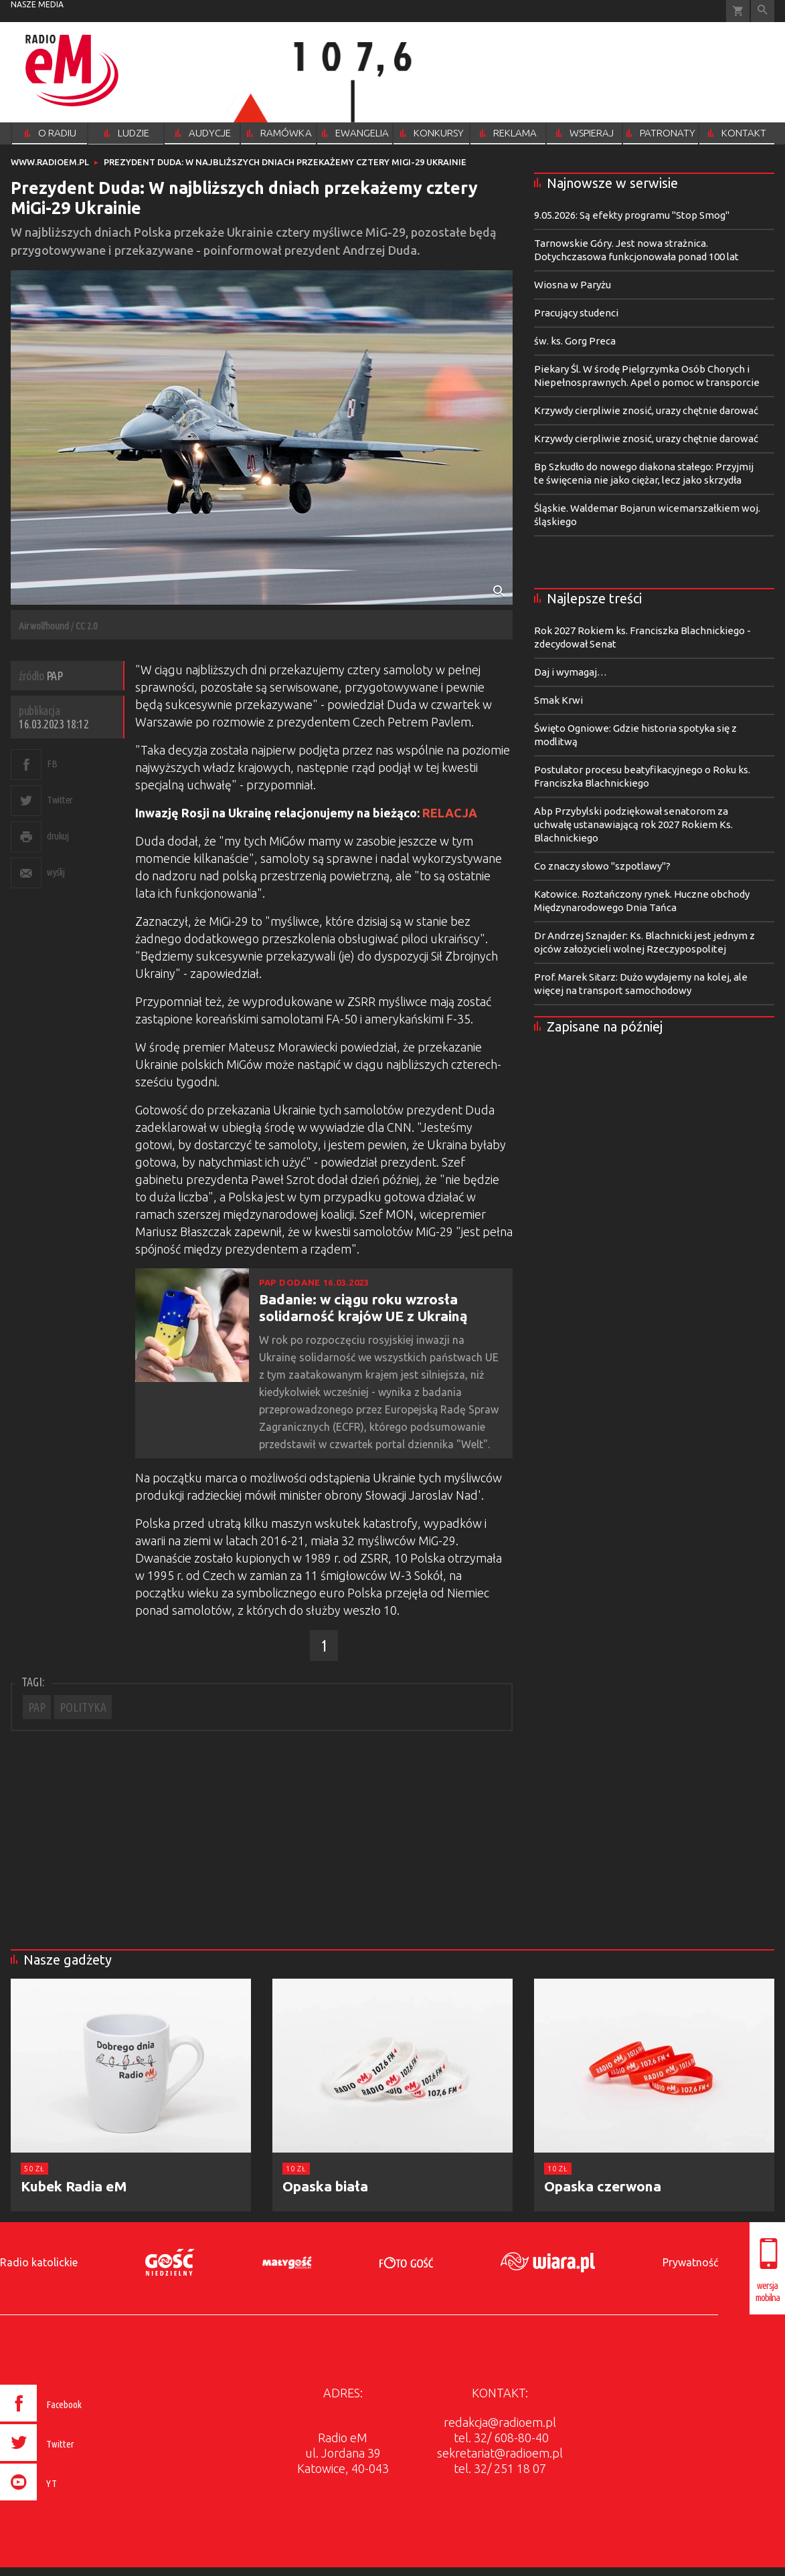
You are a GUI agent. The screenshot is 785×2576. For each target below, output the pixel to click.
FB (52, 763)
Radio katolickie (39, 2262)
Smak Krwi (558, 700)
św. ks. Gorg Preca (575, 340)
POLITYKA (83, 1707)
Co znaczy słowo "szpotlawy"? (602, 866)
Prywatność (690, 2262)
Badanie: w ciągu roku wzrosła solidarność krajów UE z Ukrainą (363, 1307)
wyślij (55, 872)
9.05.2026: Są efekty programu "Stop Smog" (631, 215)
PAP (37, 1707)
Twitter (60, 799)
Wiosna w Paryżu (572, 284)
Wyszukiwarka (762, 11)
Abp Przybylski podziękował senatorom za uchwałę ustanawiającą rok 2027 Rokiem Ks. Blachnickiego (633, 824)
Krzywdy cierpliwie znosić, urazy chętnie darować (646, 410)
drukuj (57, 835)
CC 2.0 (86, 625)
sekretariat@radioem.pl (500, 2453)
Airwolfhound (44, 625)
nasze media (37, 4)
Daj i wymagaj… (570, 672)
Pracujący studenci (576, 312)
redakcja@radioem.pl (500, 2422)
